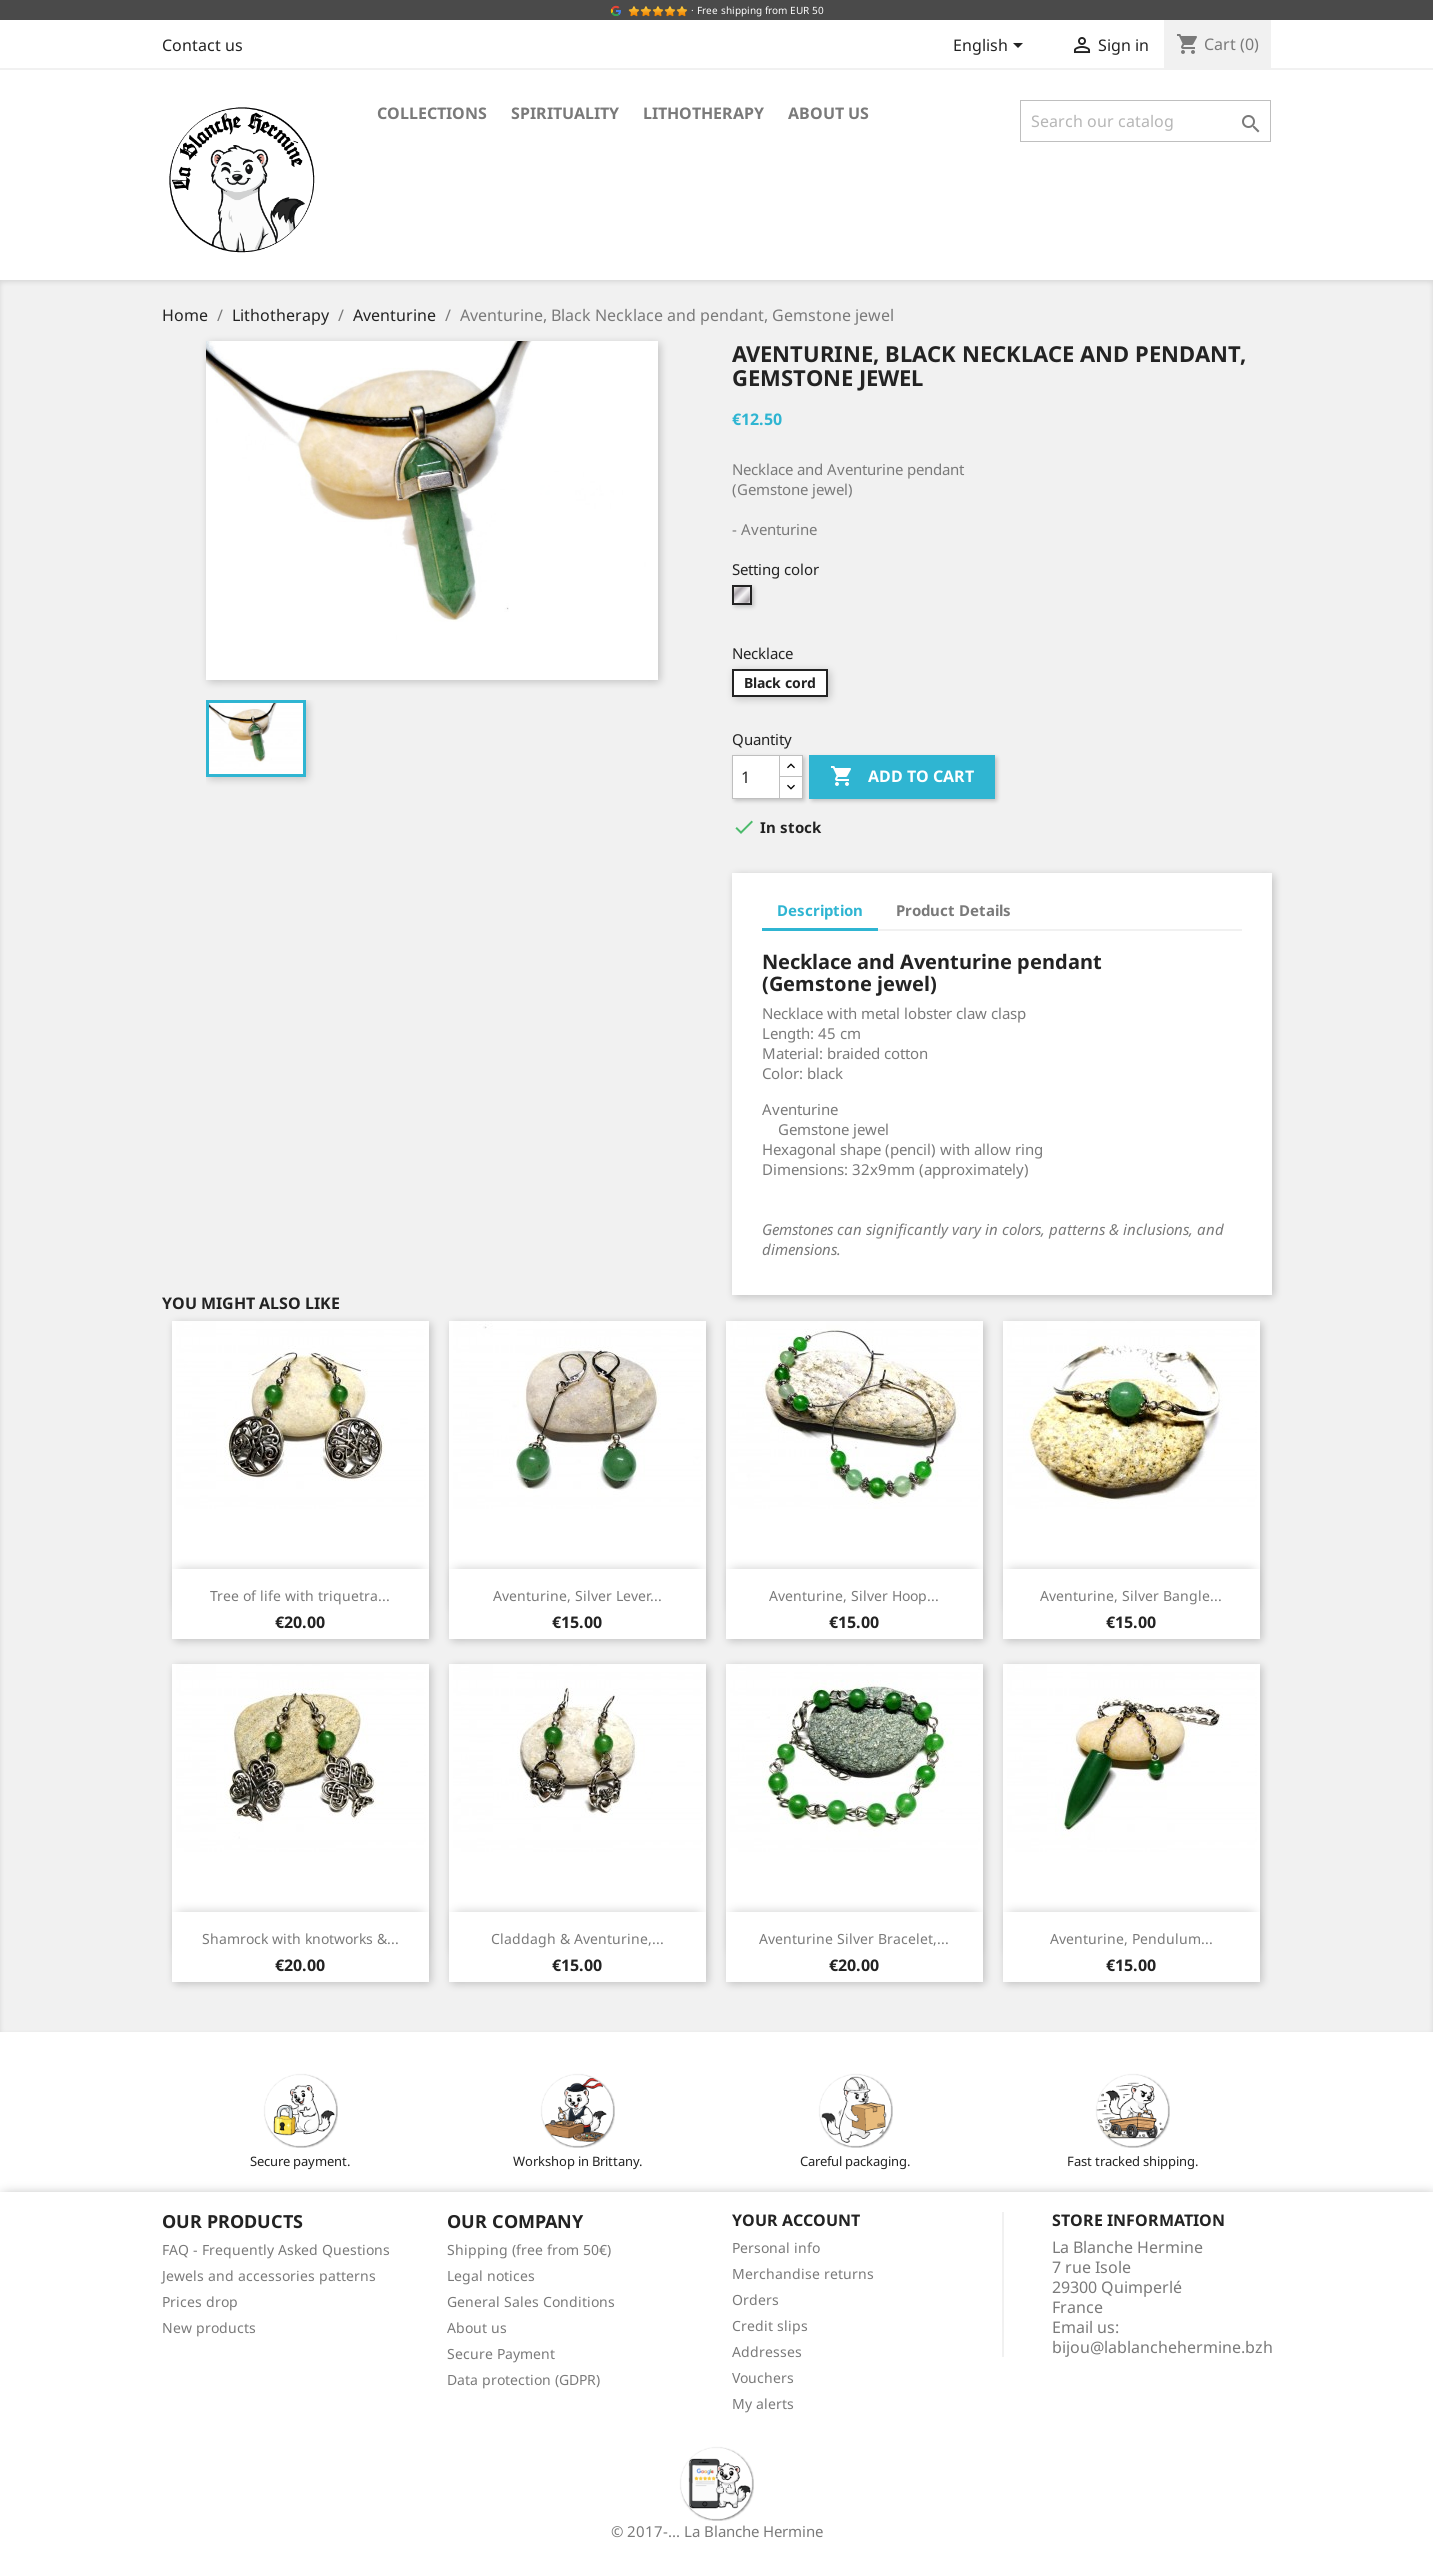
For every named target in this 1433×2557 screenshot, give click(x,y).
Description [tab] (820, 910)
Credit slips (770, 2325)
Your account (796, 2220)
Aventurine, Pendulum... (1131, 1938)
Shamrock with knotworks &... (300, 1938)
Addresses (767, 2351)
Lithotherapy (703, 113)
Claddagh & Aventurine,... (577, 1938)
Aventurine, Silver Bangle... (1131, 1595)
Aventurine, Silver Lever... (577, 1595)
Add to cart (902, 777)
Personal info (776, 2247)
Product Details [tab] (953, 910)
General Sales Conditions (531, 2301)
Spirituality (565, 113)
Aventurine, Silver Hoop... (854, 1595)
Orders (755, 2299)
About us (828, 113)
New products (209, 2327)
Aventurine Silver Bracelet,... (854, 1938)
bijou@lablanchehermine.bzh (1162, 2347)
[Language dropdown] (991, 47)
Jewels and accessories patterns (269, 2275)
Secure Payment (501, 2353)
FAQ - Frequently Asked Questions (276, 2249)
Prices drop (200, 2301)
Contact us (202, 45)
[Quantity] (756, 777)
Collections (432, 113)
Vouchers (763, 2377)
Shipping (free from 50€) (529, 2249)
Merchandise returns (803, 2273)
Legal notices (491, 2275)
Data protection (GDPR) (523, 2379)
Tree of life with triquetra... (300, 1595)
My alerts (763, 2403)
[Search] (1145, 121)
